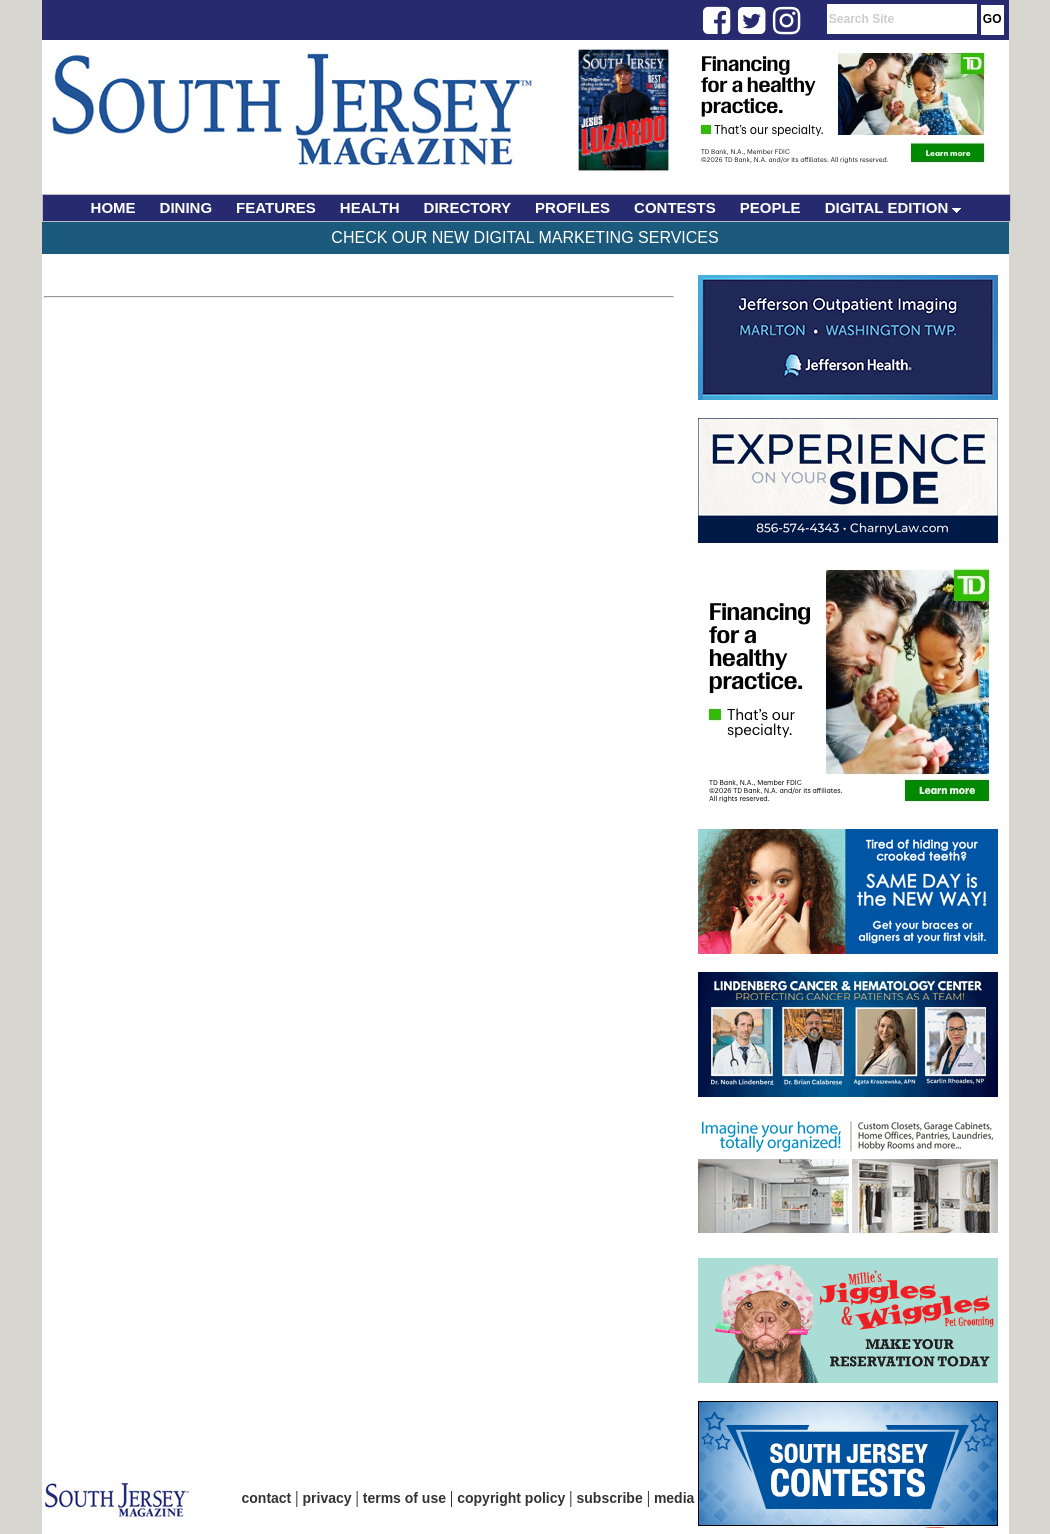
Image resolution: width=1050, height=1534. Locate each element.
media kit (684, 1498)
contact (267, 1498)
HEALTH (370, 207)
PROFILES (572, 207)
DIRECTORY (468, 207)
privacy (327, 1498)
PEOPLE (770, 207)
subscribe (610, 1498)
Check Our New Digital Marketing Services (524, 237)
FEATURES (276, 207)
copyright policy (511, 1498)
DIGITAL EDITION (893, 207)
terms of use (404, 1498)
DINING (186, 207)
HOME (113, 207)
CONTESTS (675, 207)
